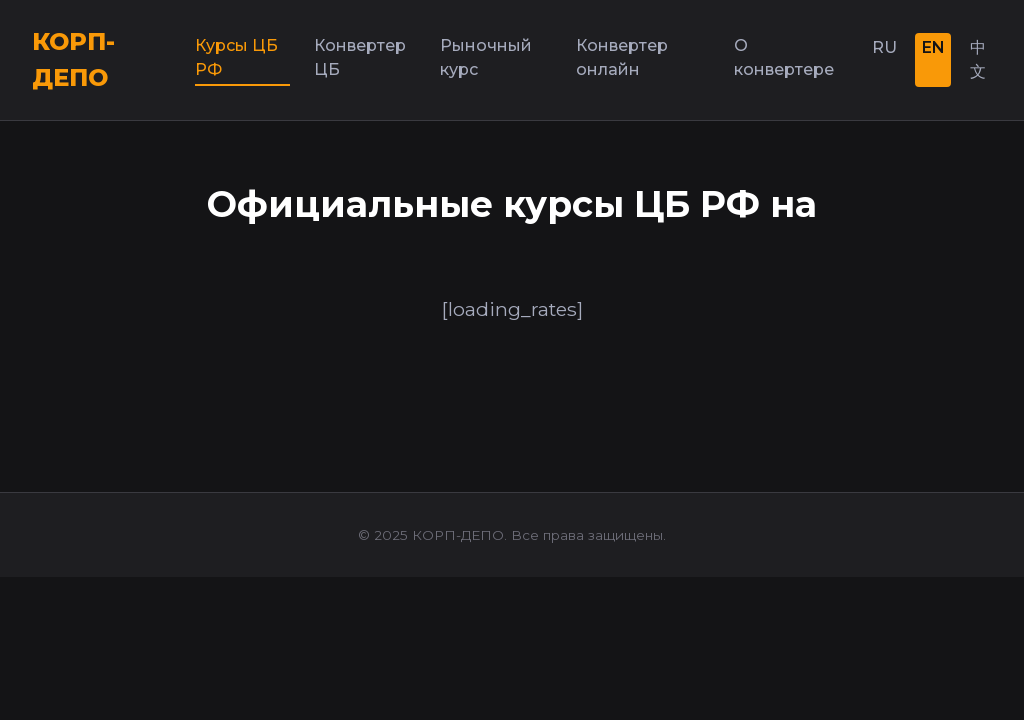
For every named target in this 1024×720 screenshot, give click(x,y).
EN (933, 47)
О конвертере (784, 57)
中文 (978, 59)
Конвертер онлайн (622, 57)
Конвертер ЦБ (360, 57)
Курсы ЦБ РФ (236, 57)
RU (884, 47)
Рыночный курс (486, 57)
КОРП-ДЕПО (73, 59)
